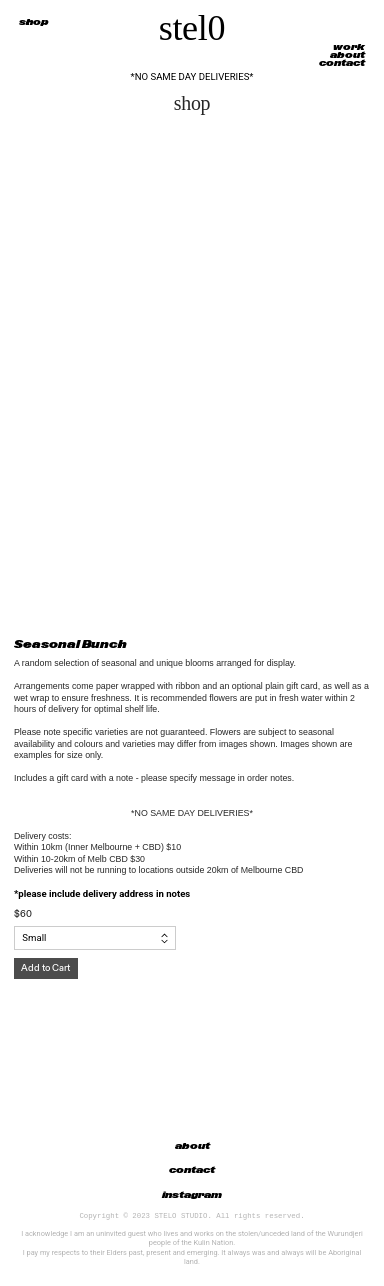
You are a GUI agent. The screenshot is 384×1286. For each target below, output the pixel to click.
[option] (192, 374)
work (349, 47)
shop (34, 22)
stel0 (192, 28)
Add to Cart (45, 968)
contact (342, 63)
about (347, 55)
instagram (192, 1195)
